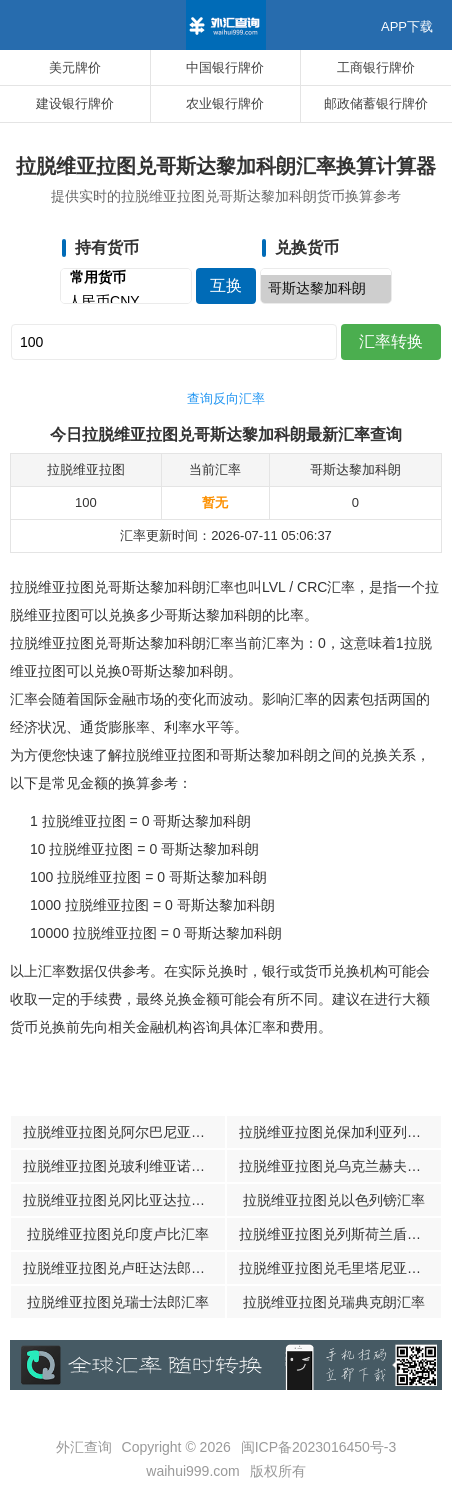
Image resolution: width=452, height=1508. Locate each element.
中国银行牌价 (225, 67)
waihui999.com (192, 1471)
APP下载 (407, 26)
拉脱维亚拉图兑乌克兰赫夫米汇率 (340, 1166)
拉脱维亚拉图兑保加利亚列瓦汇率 (340, 1132)
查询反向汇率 (226, 398)
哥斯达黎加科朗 (326, 289)
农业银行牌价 (225, 103)
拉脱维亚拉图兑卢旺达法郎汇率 (121, 1268)
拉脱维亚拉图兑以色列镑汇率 (334, 1200)
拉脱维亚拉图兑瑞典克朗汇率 (334, 1302)
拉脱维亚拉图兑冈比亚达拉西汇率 (124, 1200)
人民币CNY (126, 302)
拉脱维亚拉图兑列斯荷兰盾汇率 (337, 1234)
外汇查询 (84, 1447)
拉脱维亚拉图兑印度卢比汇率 (118, 1234)
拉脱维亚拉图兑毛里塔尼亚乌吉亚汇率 (340, 1268)
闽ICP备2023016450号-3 (319, 1447)
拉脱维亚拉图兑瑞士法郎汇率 (118, 1302)
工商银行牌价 (376, 67)
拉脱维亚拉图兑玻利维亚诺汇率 (121, 1166)
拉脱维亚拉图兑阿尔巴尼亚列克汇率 (124, 1132)
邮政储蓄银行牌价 (376, 103)
